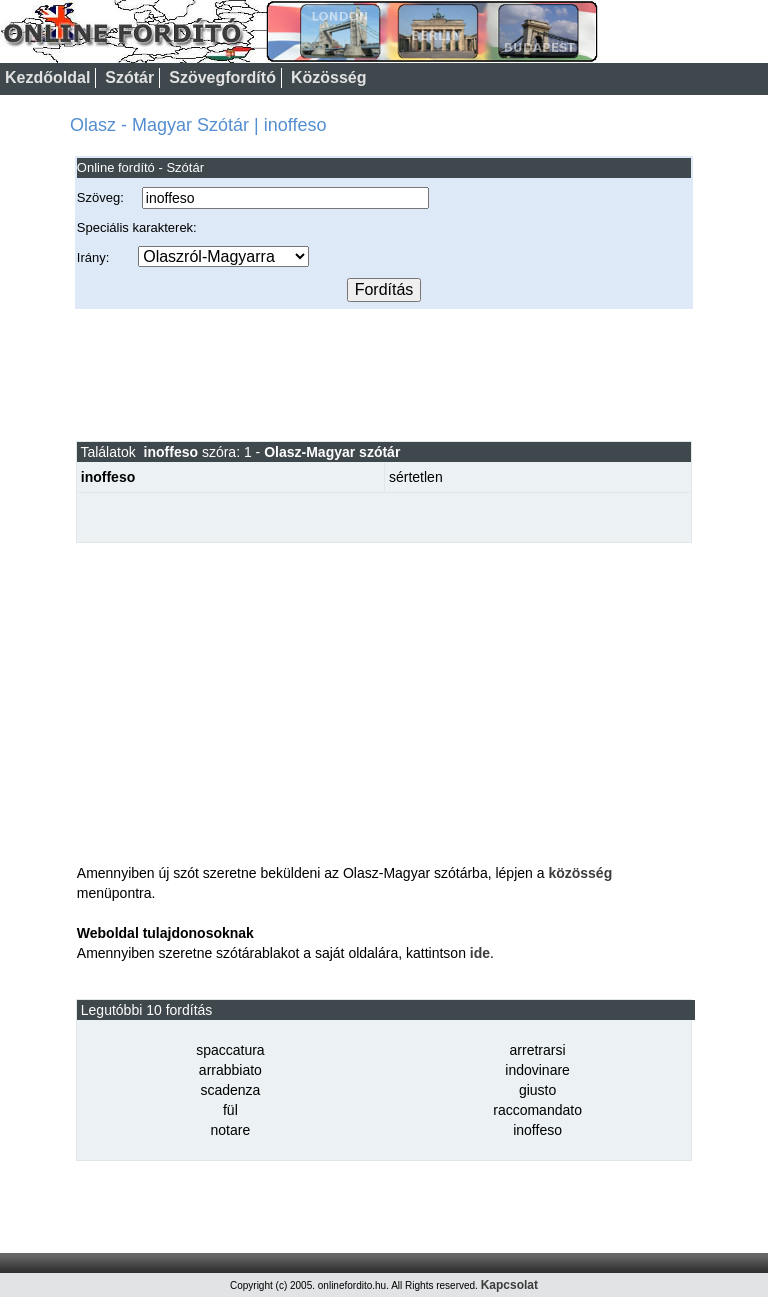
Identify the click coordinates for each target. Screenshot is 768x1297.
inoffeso (537, 1130)
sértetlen (416, 477)
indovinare (537, 1070)
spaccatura (230, 1050)
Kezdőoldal (47, 77)
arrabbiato (230, 1070)
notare (231, 1130)
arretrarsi (538, 1050)
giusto (537, 1090)
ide (480, 953)
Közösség (329, 77)
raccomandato (537, 1110)
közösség (580, 873)
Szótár (129, 77)
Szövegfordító (222, 77)
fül (230, 1110)
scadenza (230, 1090)
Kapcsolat (509, 1285)
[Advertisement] (384, 374)
